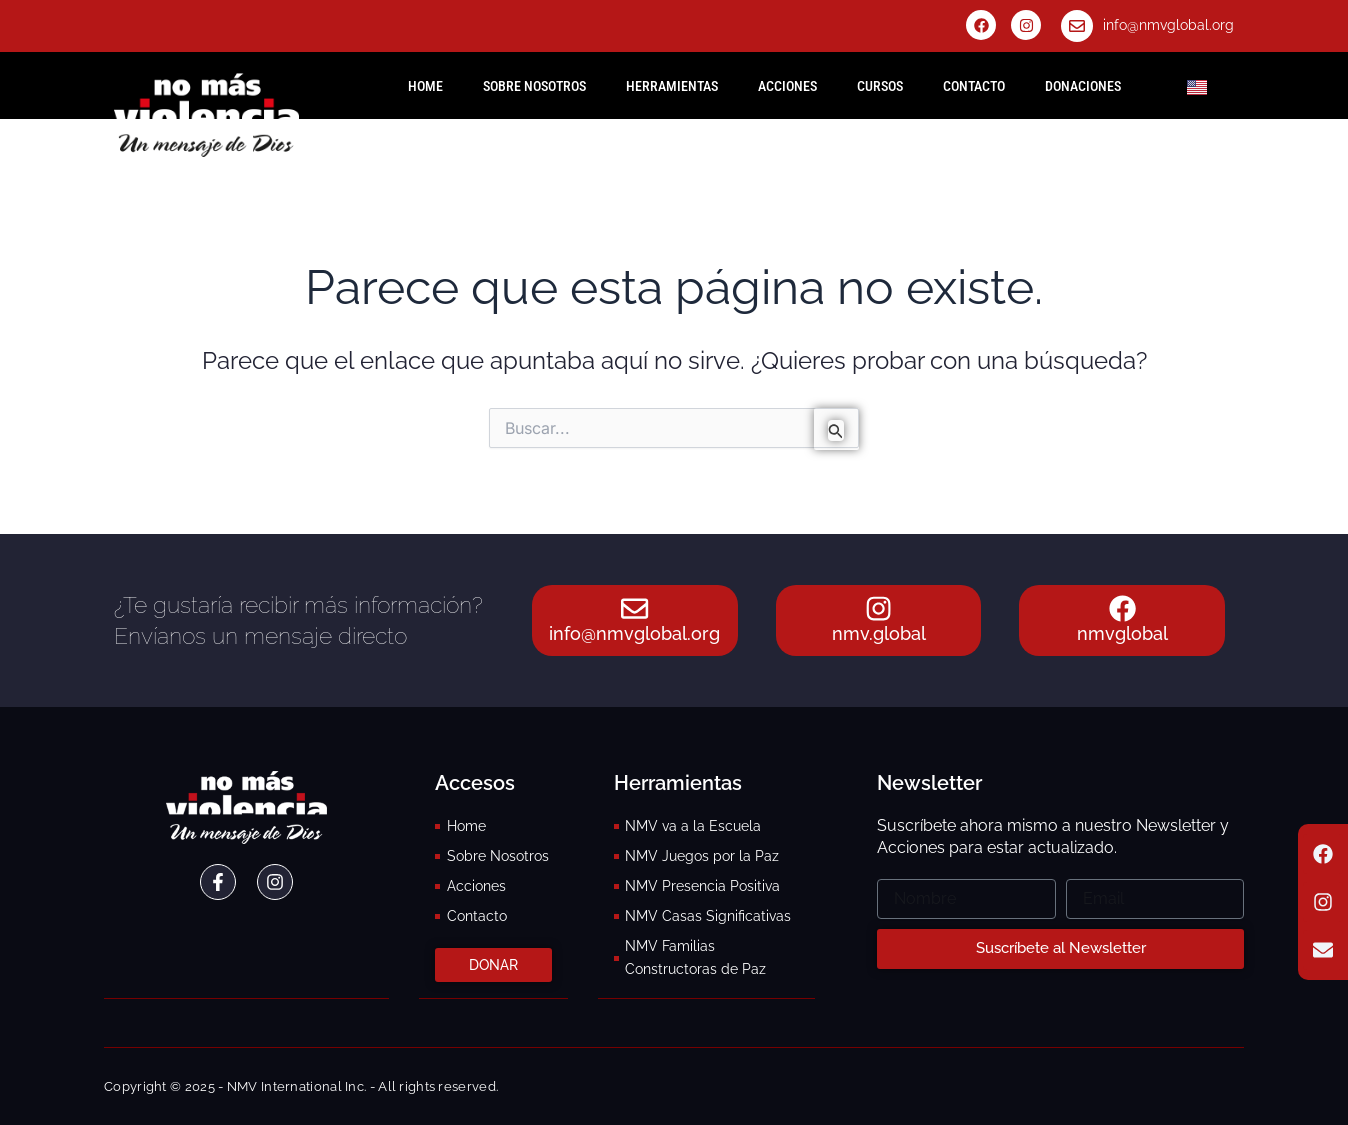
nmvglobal (1122, 634)
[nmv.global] (879, 598)
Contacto (974, 86)
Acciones (787, 86)
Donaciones (1083, 86)
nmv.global (879, 634)
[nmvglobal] (1122, 598)
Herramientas (672, 86)
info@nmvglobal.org (1168, 25)
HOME (425, 86)
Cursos (880, 86)
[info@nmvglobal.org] (1077, 26)
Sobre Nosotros (534, 86)
